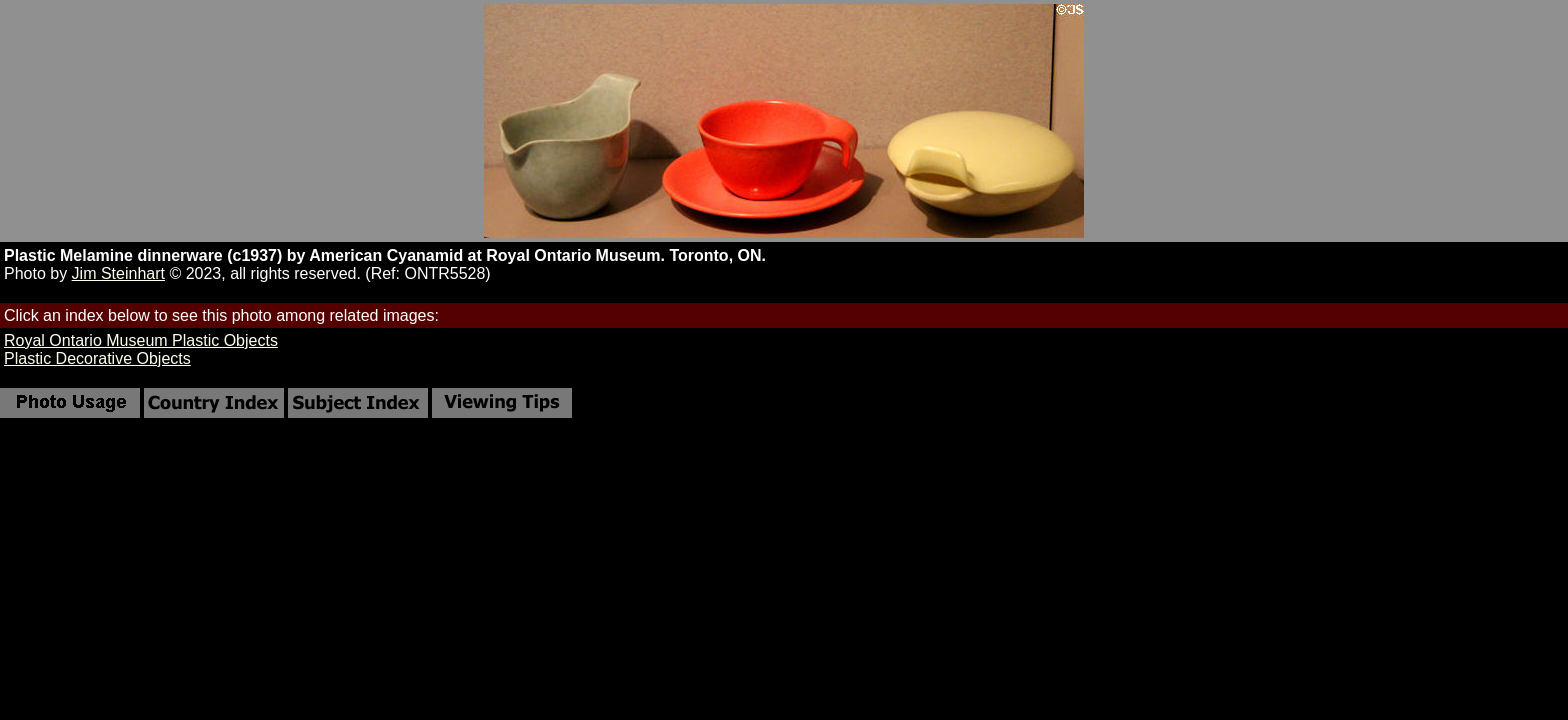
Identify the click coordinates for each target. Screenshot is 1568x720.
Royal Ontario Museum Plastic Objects (141, 340)
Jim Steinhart (118, 273)
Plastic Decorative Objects (97, 358)
